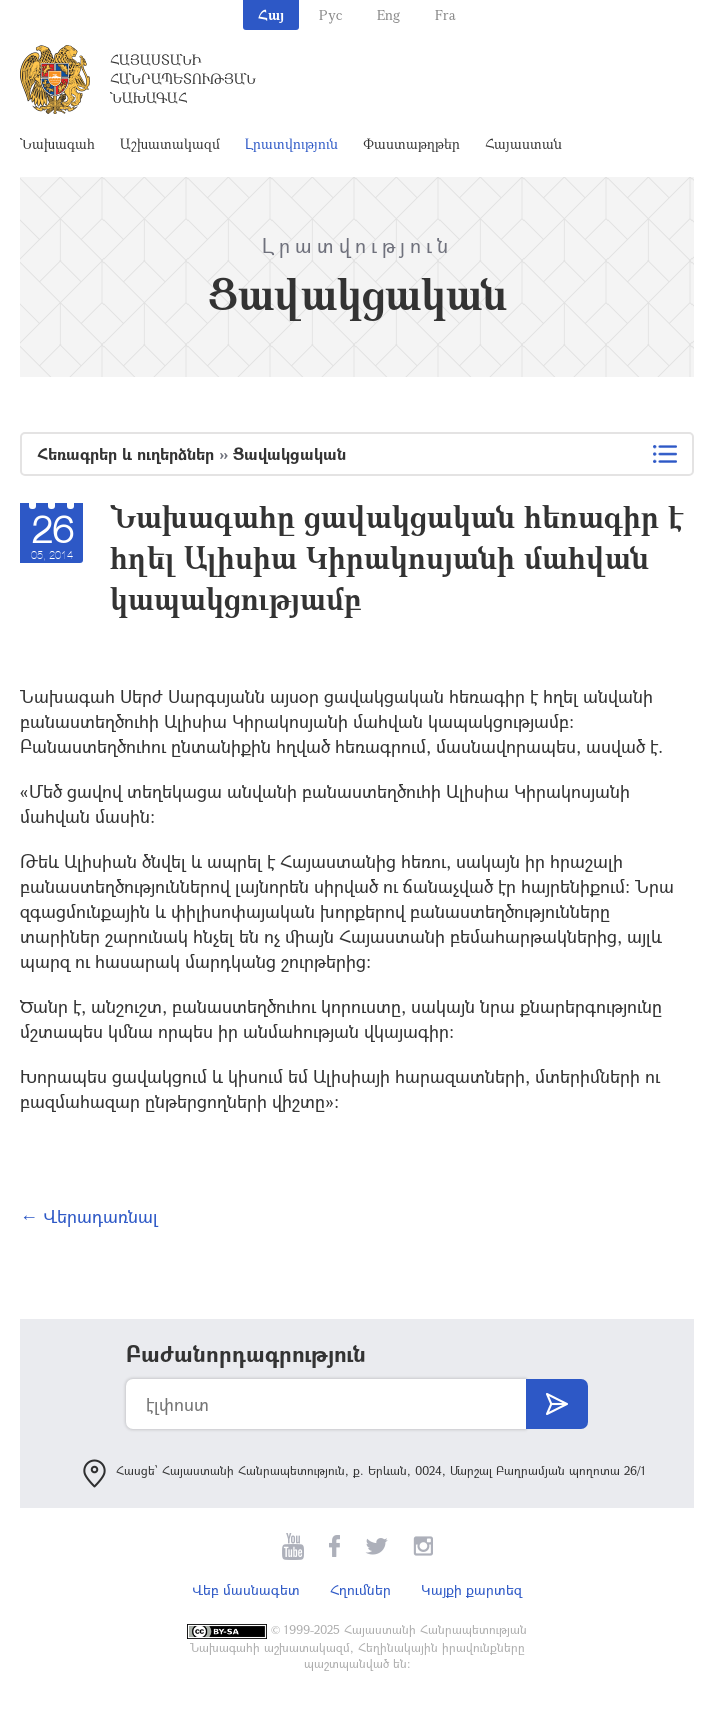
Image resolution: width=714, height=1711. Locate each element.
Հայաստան (523, 143)
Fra (445, 14)
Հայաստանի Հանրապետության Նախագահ (183, 78)
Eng (388, 14)
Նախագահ (57, 143)
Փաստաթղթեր (411, 143)
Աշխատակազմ (170, 143)
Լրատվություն (291, 143)
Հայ (271, 14)
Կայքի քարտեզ (471, 1589)
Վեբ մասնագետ (246, 1589)
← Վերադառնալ (89, 1216)
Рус (330, 14)
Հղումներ (360, 1589)
